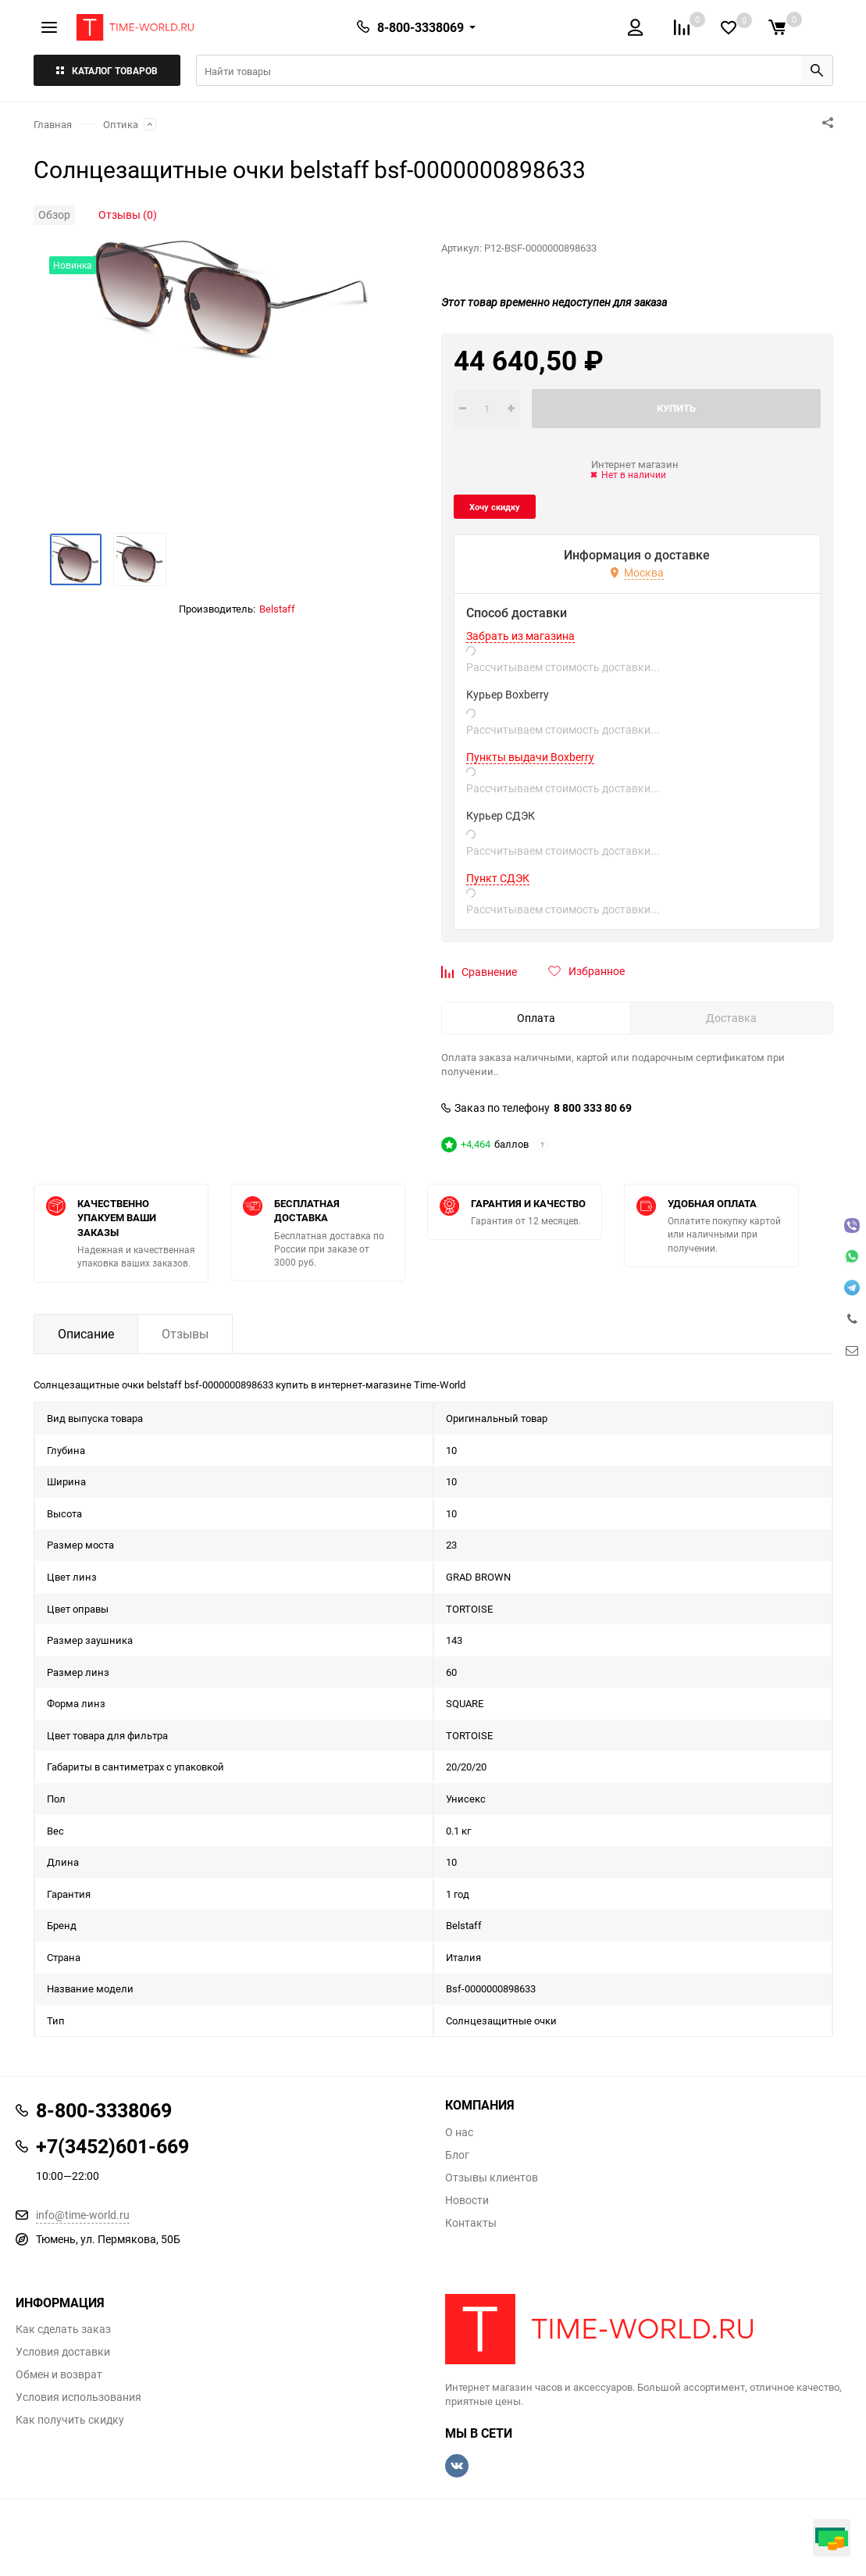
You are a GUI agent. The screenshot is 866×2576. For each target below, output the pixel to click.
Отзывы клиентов (491, 2177)
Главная (53, 124)
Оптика (120, 124)
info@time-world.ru (83, 2214)
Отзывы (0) (127, 214)
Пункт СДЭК (497, 878)
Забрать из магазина (520, 636)
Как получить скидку (70, 2419)
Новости (467, 2200)
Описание (86, 1333)
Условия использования (78, 2397)
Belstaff (277, 609)
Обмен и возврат (59, 2374)
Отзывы (185, 1333)
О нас (459, 2132)
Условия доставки (63, 2351)
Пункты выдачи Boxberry (530, 757)
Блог (457, 2154)
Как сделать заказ (63, 2329)
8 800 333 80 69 (593, 1107)
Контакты (471, 2222)
